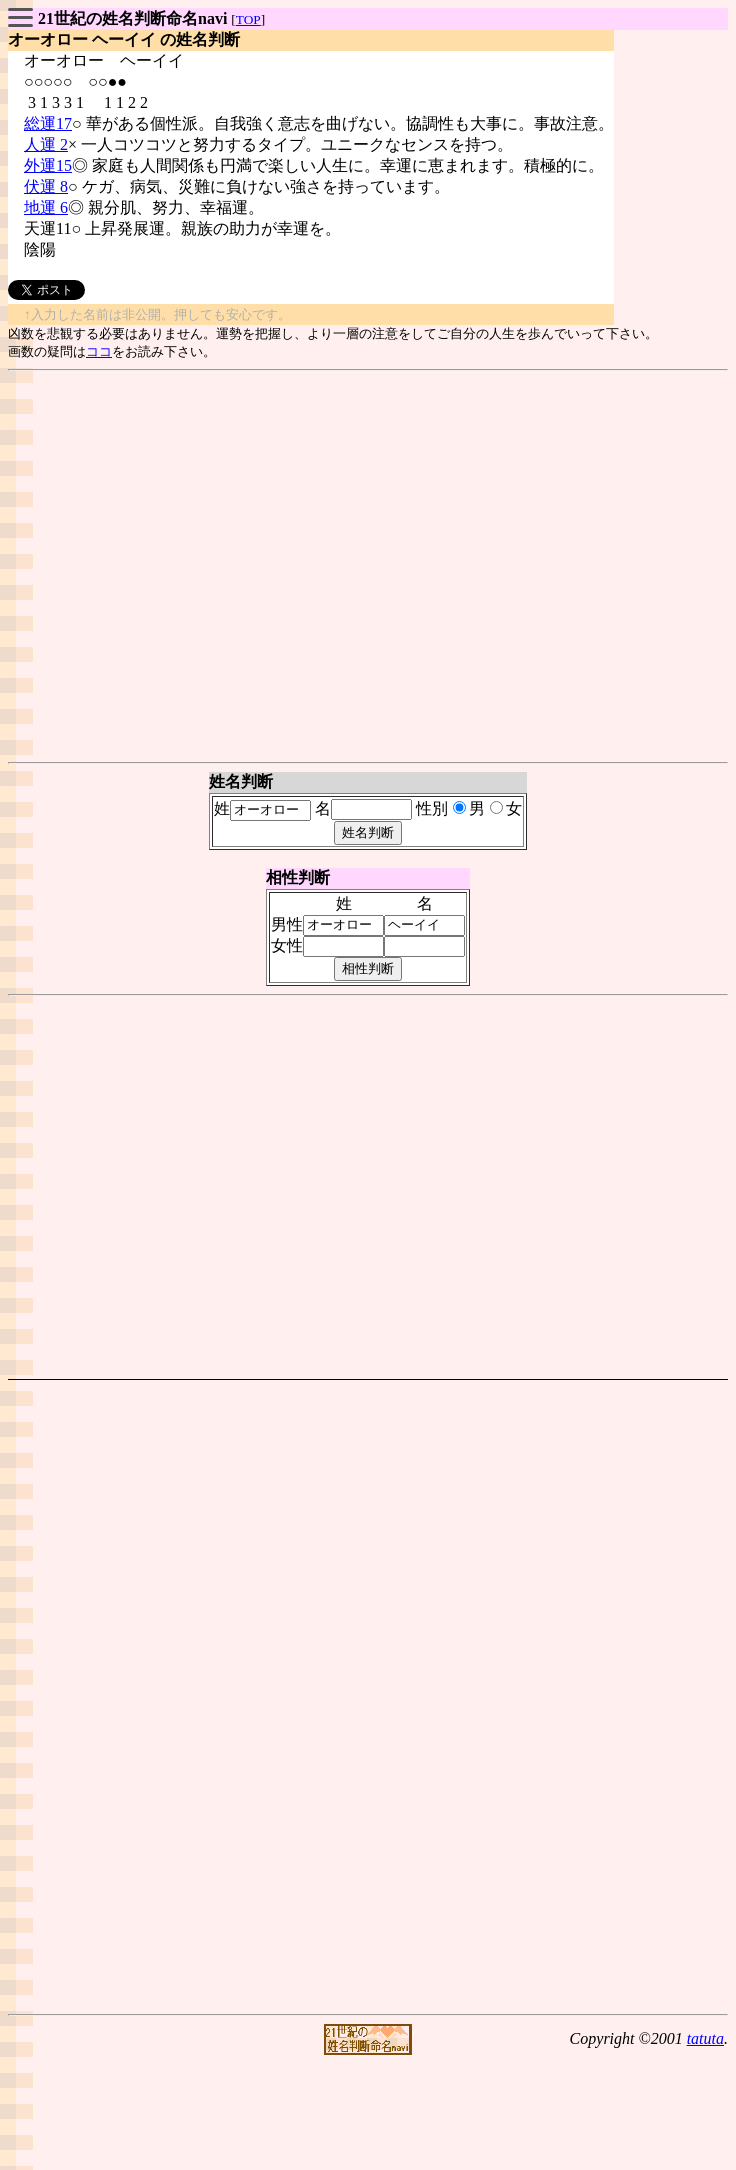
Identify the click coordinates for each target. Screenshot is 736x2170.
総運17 (48, 123)
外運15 (48, 165)
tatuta (705, 2038)
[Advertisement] (364, 566)
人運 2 (46, 144)
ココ (99, 351)
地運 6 (46, 207)
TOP (248, 19)
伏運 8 (46, 186)
